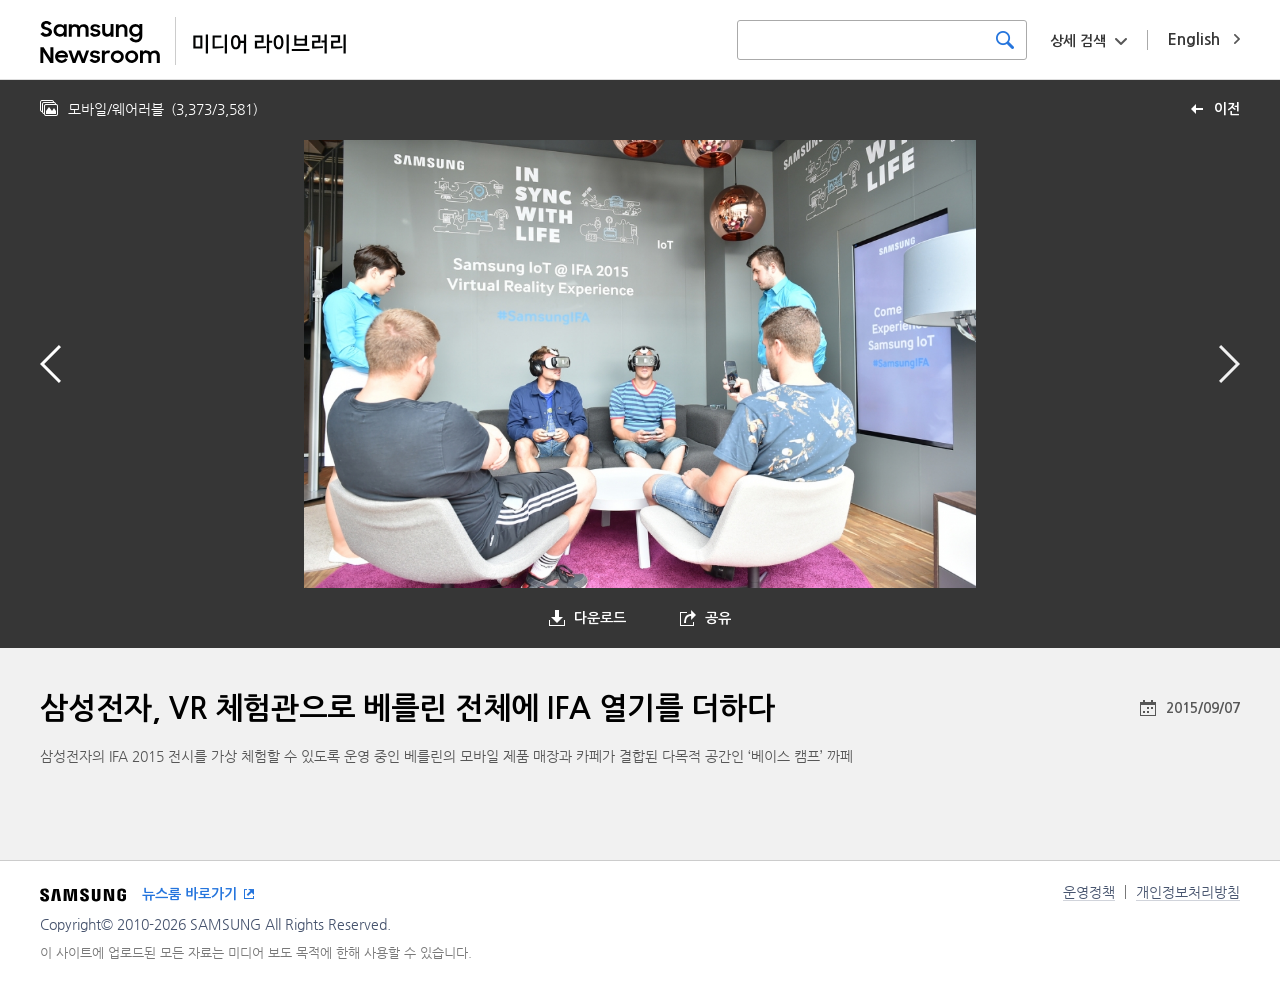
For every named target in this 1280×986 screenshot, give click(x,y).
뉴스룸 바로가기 (189, 894)
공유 (718, 618)
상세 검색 (1078, 41)
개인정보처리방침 (1188, 892)
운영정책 (1089, 892)
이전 (1227, 109)
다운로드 (600, 618)
